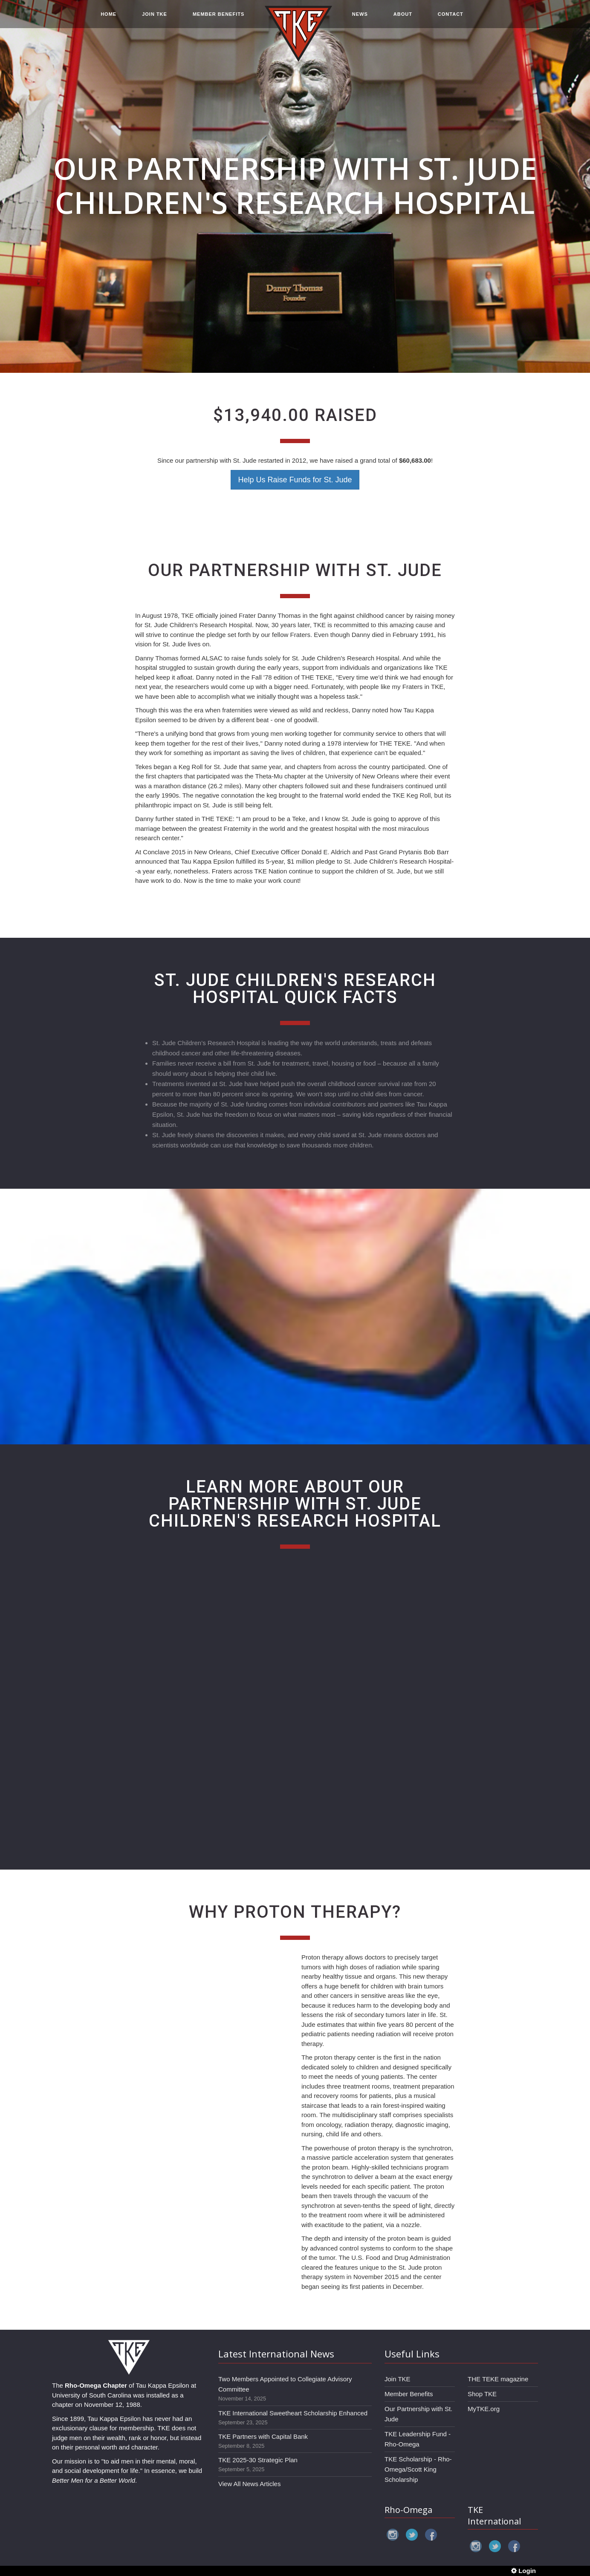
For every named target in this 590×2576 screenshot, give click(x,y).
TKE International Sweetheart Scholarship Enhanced (292, 2413)
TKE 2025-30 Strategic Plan (258, 2460)
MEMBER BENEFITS (218, 17)
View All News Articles (249, 2483)
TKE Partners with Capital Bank (263, 2436)
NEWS (360, 17)
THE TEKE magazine (498, 2379)
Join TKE (398, 2379)
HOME (108, 17)
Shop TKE (482, 2393)
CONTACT (450, 17)
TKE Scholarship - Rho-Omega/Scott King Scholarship (418, 2469)
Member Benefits (409, 2393)
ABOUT (402, 17)
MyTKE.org (484, 2408)
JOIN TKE (154, 17)
